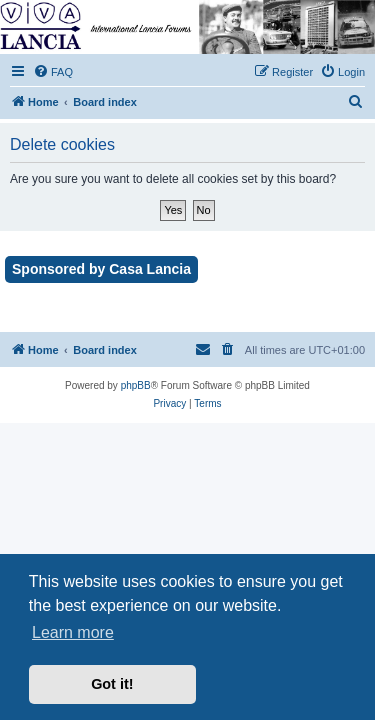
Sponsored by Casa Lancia (101, 269)
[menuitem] (53, 72)
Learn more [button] (73, 632)
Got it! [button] (112, 684)
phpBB (136, 385)
